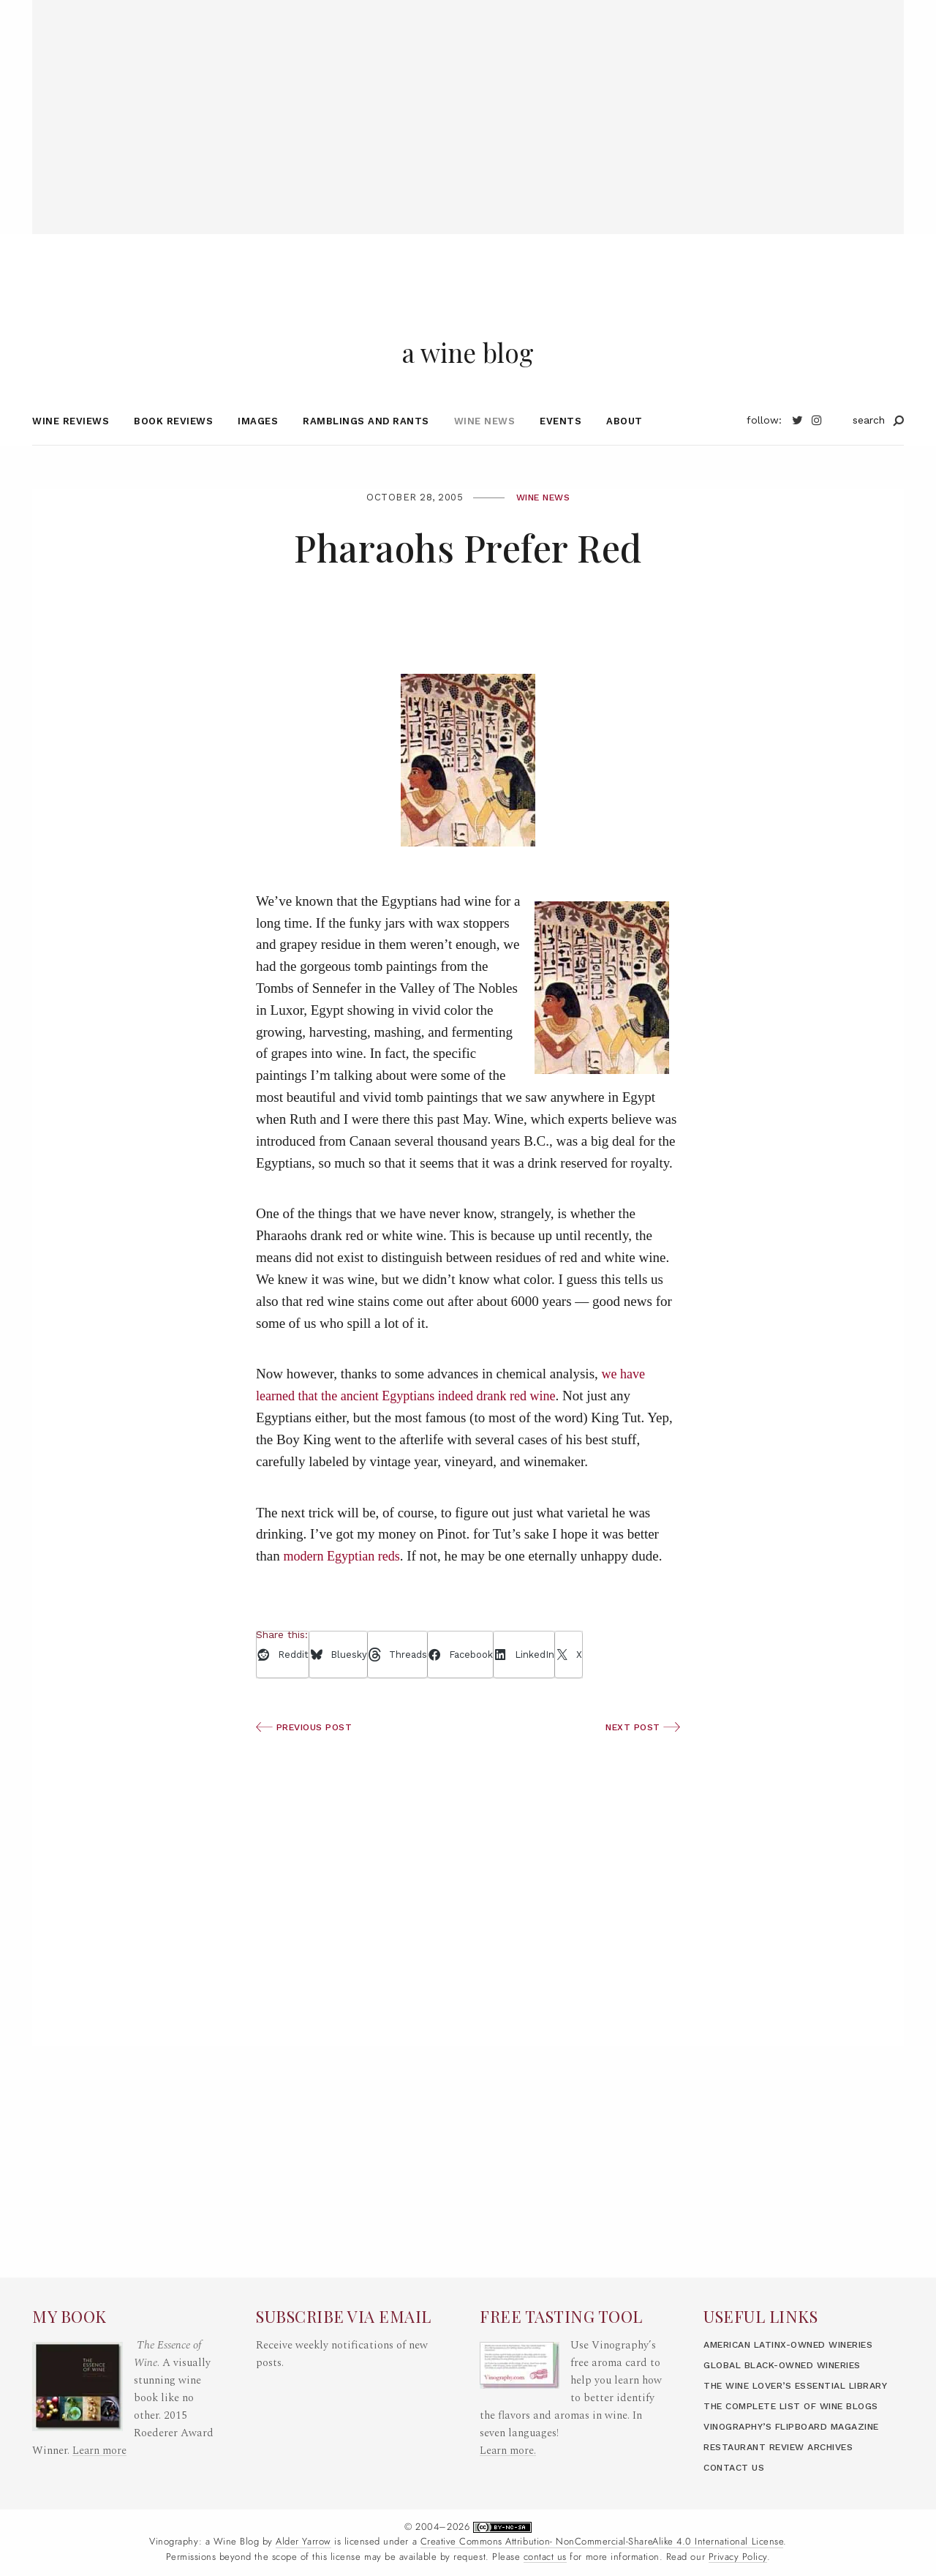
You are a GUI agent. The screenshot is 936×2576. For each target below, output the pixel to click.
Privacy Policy (738, 2557)
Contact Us (736, 2467)
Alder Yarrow (303, 2541)
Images (258, 445)
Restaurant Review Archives (787, 2446)
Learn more (99, 2380)
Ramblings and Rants (366, 445)
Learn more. (508, 2380)
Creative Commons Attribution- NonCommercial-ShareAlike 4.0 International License (602, 2541)
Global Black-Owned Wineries (791, 2312)
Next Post (640, 1751)
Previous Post (307, 1751)
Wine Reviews (70, 445)
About (624, 445)
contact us (545, 2557)
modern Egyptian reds (344, 1580)
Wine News (485, 445)
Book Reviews (173, 445)
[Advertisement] (468, 102)
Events (560, 445)
